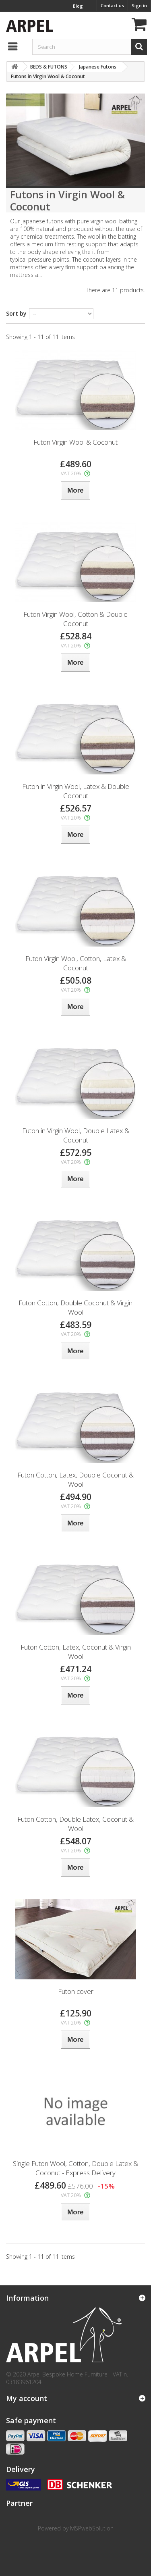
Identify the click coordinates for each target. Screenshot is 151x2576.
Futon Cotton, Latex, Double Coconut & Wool (75, 1479)
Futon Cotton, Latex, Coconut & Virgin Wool (76, 1651)
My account (26, 2398)
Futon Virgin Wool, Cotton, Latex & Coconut (75, 963)
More (13, 282)
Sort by (16, 313)
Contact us (112, 5)
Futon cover (75, 1991)
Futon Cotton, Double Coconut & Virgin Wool (75, 1307)
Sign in (139, 5)
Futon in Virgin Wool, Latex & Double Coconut (75, 791)
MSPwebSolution (92, 2528)
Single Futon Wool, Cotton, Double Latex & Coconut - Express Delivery (75, 2168)
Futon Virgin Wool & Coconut (75, 442)
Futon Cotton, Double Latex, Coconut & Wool (75, 1823)
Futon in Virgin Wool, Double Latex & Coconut (75, 1135)
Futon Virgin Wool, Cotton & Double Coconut (75, 619)
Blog (78, 6)
